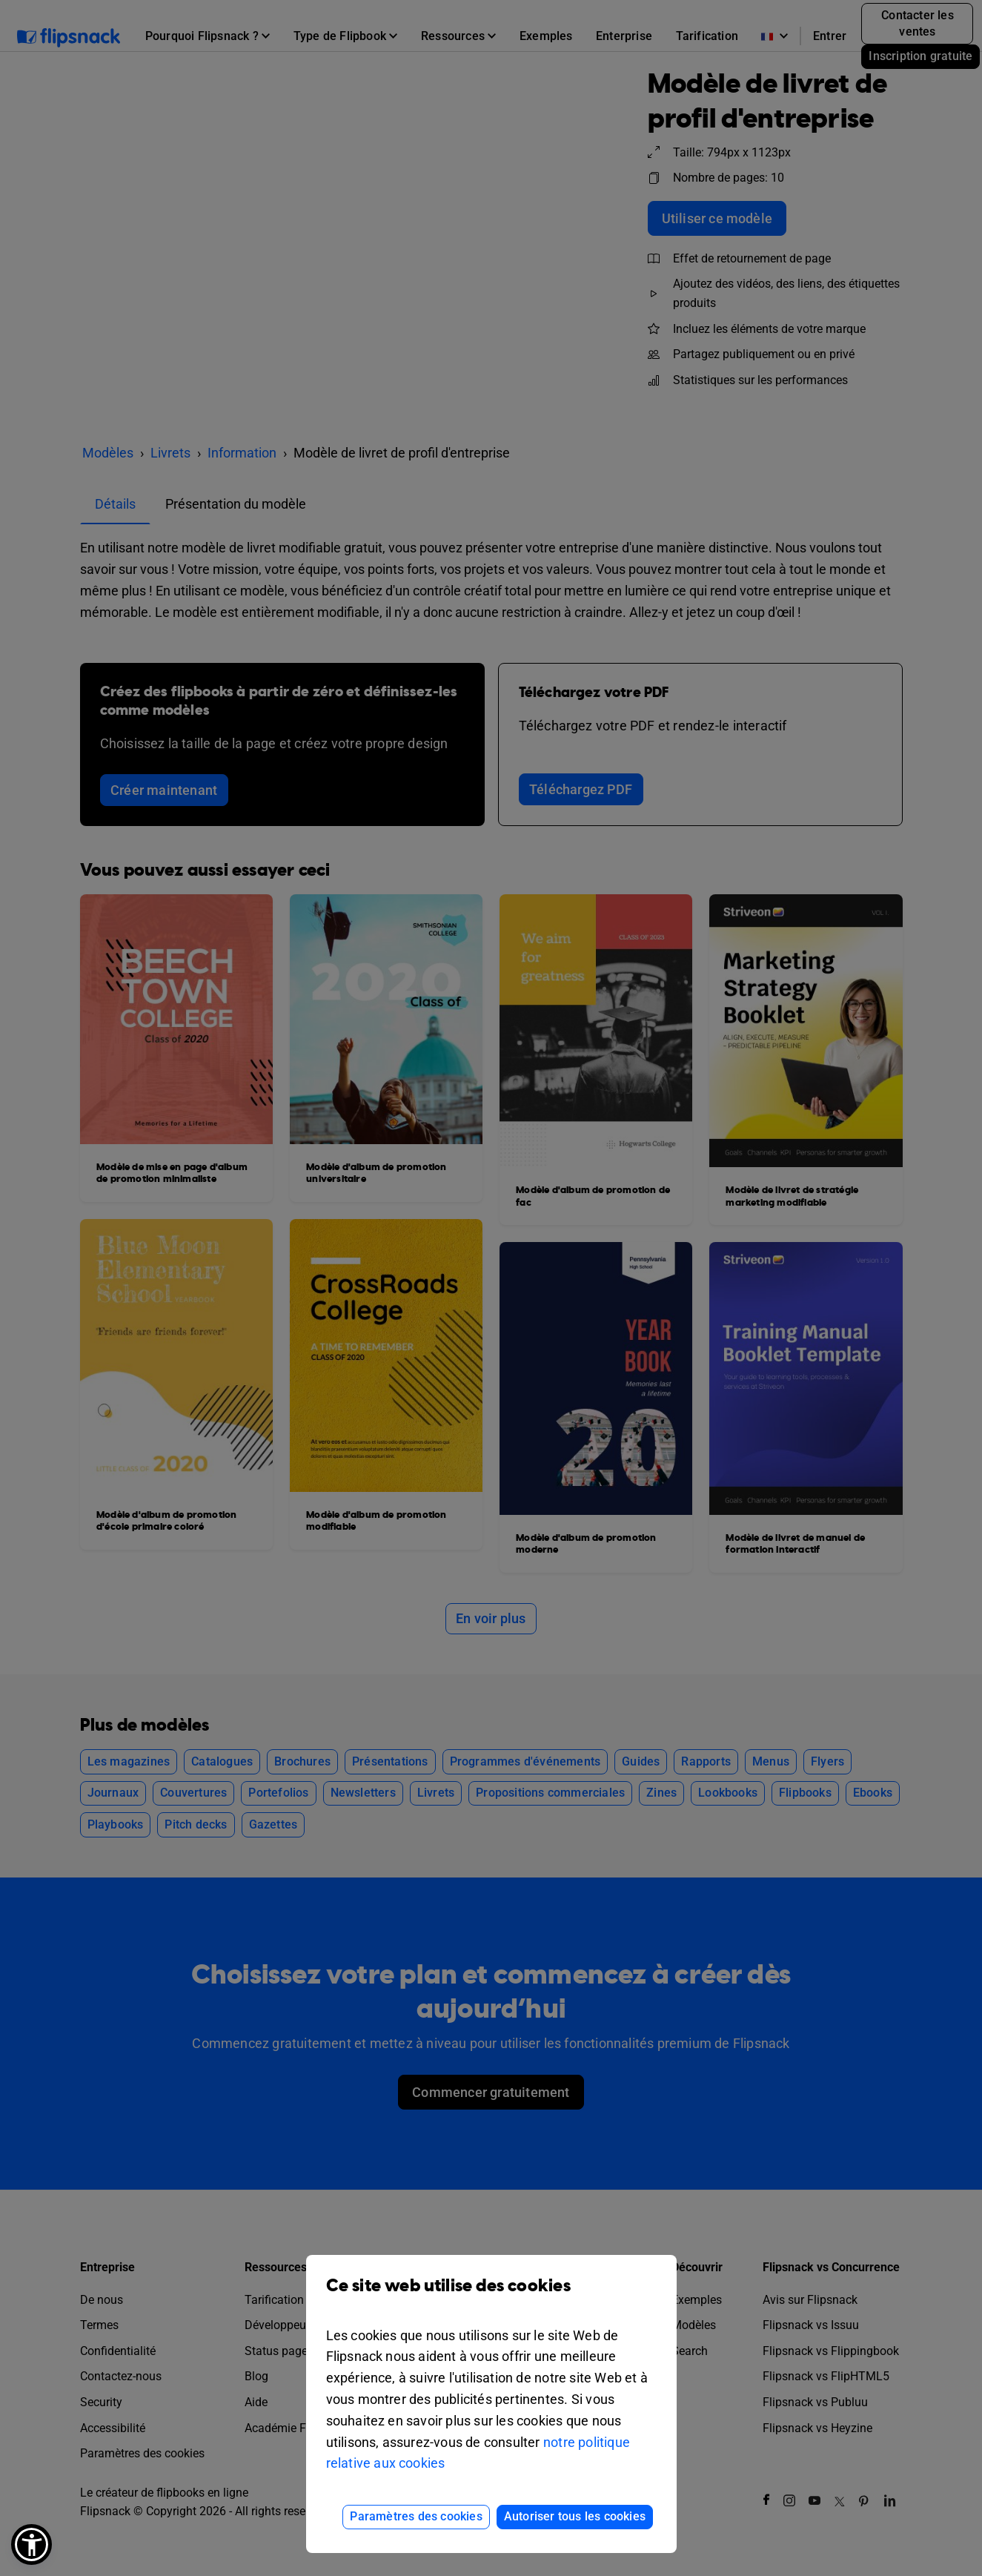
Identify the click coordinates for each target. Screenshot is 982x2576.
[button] (31, 2544)
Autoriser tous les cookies (575, 2516)
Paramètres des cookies (416, 2516)
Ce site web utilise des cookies (491, 2297)
